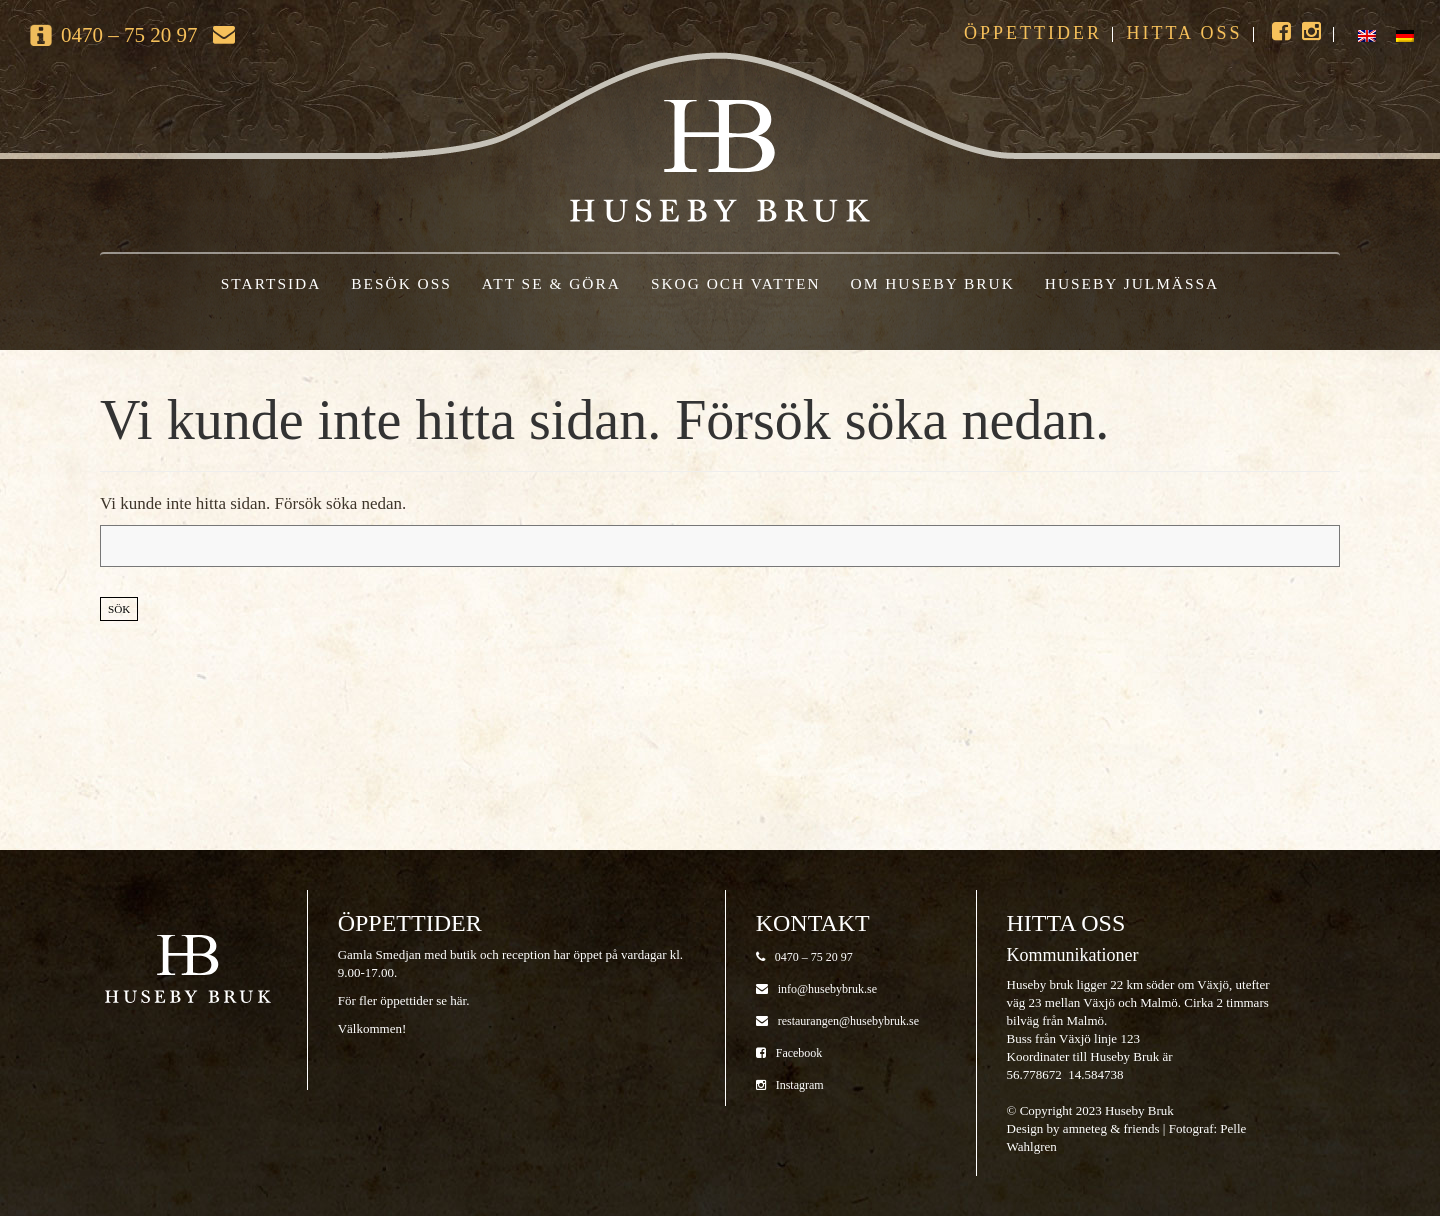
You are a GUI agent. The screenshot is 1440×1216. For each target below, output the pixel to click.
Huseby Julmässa (1132, 283)
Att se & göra (551, 283)
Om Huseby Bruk (933, 283)
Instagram (790, 1085)
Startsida (271, 283)
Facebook (789, 1053)
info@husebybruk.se (816, 989)
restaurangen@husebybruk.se (837, 1021)
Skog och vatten (736, 283)
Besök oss (401, 283)
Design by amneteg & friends (1083, 1128)
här (458, 1000)
